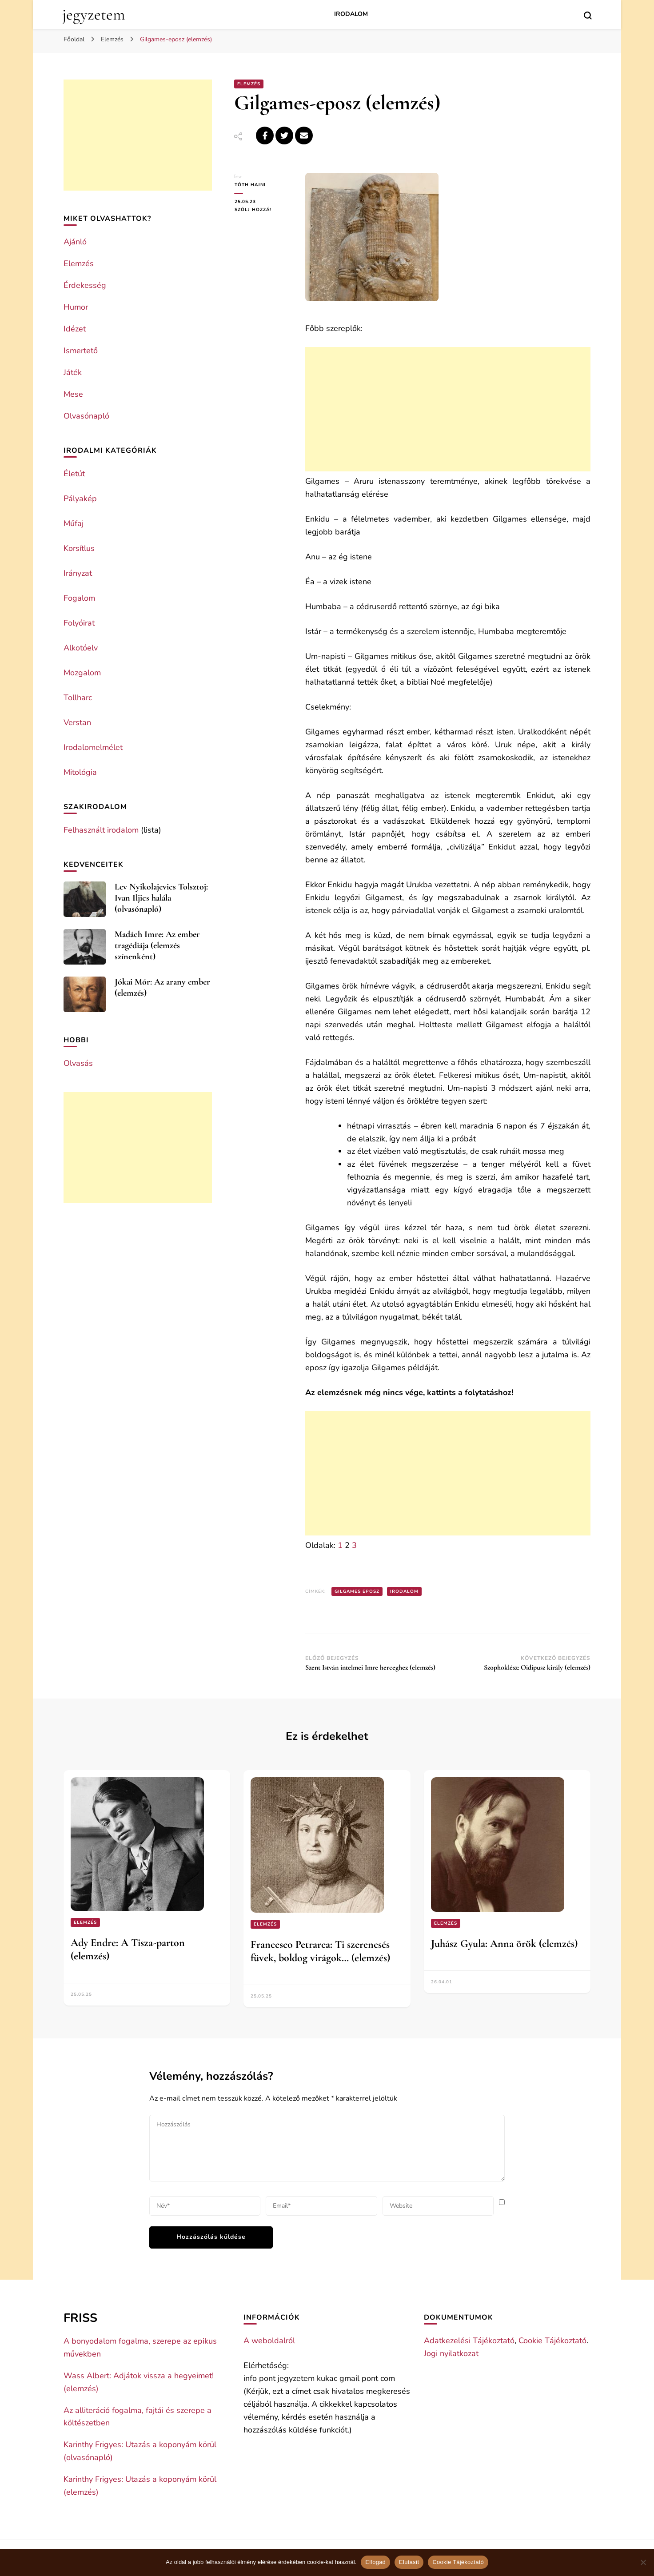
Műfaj (74, 523)
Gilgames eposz (357, 1591)
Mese (73, 394)
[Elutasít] (642, 2562)
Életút (74, 473)
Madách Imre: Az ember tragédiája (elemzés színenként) (157, 945)
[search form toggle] (588, 16)
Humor (76, 307)
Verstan (77, 722)
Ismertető (81, 350)
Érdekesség (85, 285)
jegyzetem (93, 14)
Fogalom (79, 598)
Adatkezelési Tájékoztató (469, 2340)
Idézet (75, 328)
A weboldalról (269, 2340)
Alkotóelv (81, 647)
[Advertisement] (447, 409)
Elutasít (409, 2562)
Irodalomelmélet (93, 747)
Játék (73, 372)
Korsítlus (79, 548)
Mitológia (80, 772)
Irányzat (78, 573)
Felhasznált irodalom (101, 830)
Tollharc (78, 697)
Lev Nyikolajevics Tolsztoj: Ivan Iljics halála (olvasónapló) (161, 897)
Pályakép (80, 498)
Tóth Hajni (249, 185)
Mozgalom (82, 672)
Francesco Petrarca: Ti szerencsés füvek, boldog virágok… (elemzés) (320, 1951)
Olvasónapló (86, 416)
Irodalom (351, 14)
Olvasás (78, 1063)
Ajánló (75, 241)
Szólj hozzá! (263, 210)
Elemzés (248, 84)
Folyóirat (79, 623)
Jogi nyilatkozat (451, 2353)
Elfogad (375, 2562)
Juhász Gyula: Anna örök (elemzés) (504, 1943)
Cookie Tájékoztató (552, 2340)
